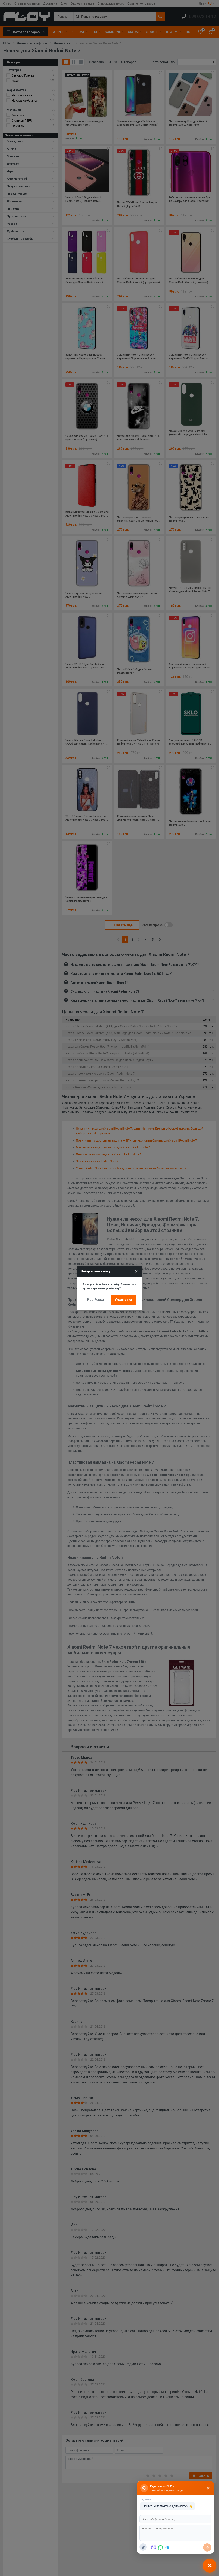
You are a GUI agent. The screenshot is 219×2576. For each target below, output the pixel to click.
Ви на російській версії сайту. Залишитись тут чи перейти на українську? (109, 1286)
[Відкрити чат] (210, 2566)
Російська (95, 1300)
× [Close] (136, 1271)
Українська (123, 1300)
